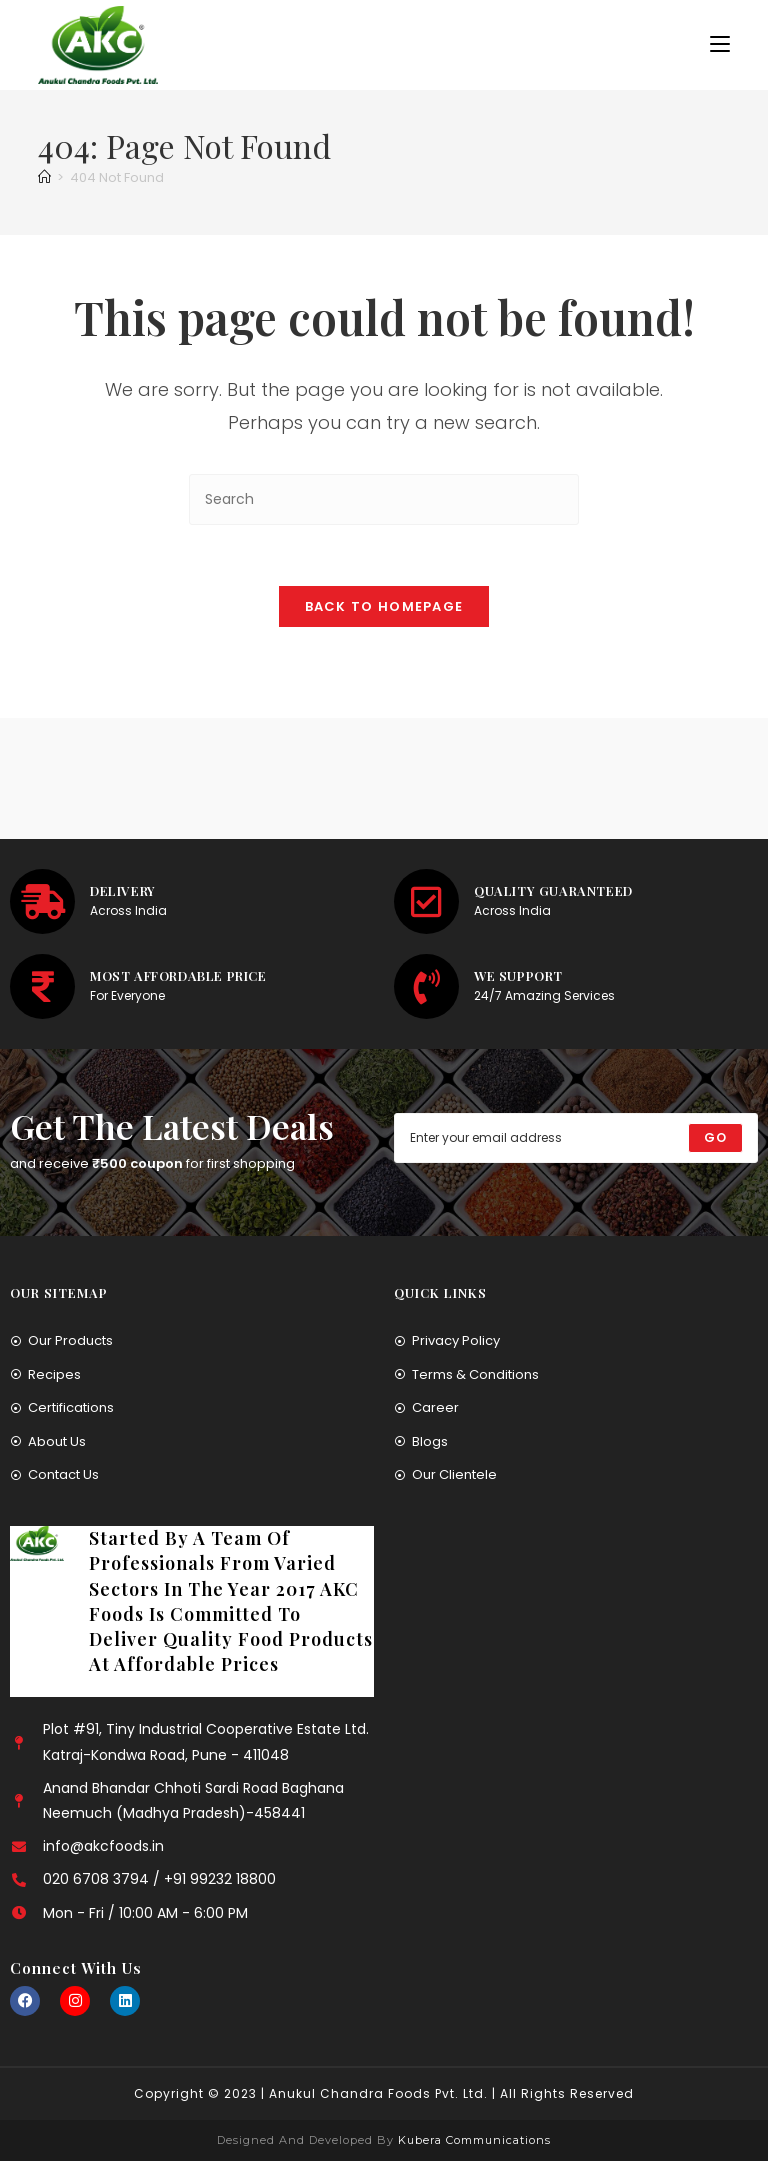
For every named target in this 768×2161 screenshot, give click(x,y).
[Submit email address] (715, 1138)
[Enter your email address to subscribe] (576, 1138)
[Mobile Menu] (720, 44)
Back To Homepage (384, 606)
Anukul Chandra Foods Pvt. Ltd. (378, 2093)
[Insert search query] (384, 499)
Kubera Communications (472, 2140)
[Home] (44, 177)
